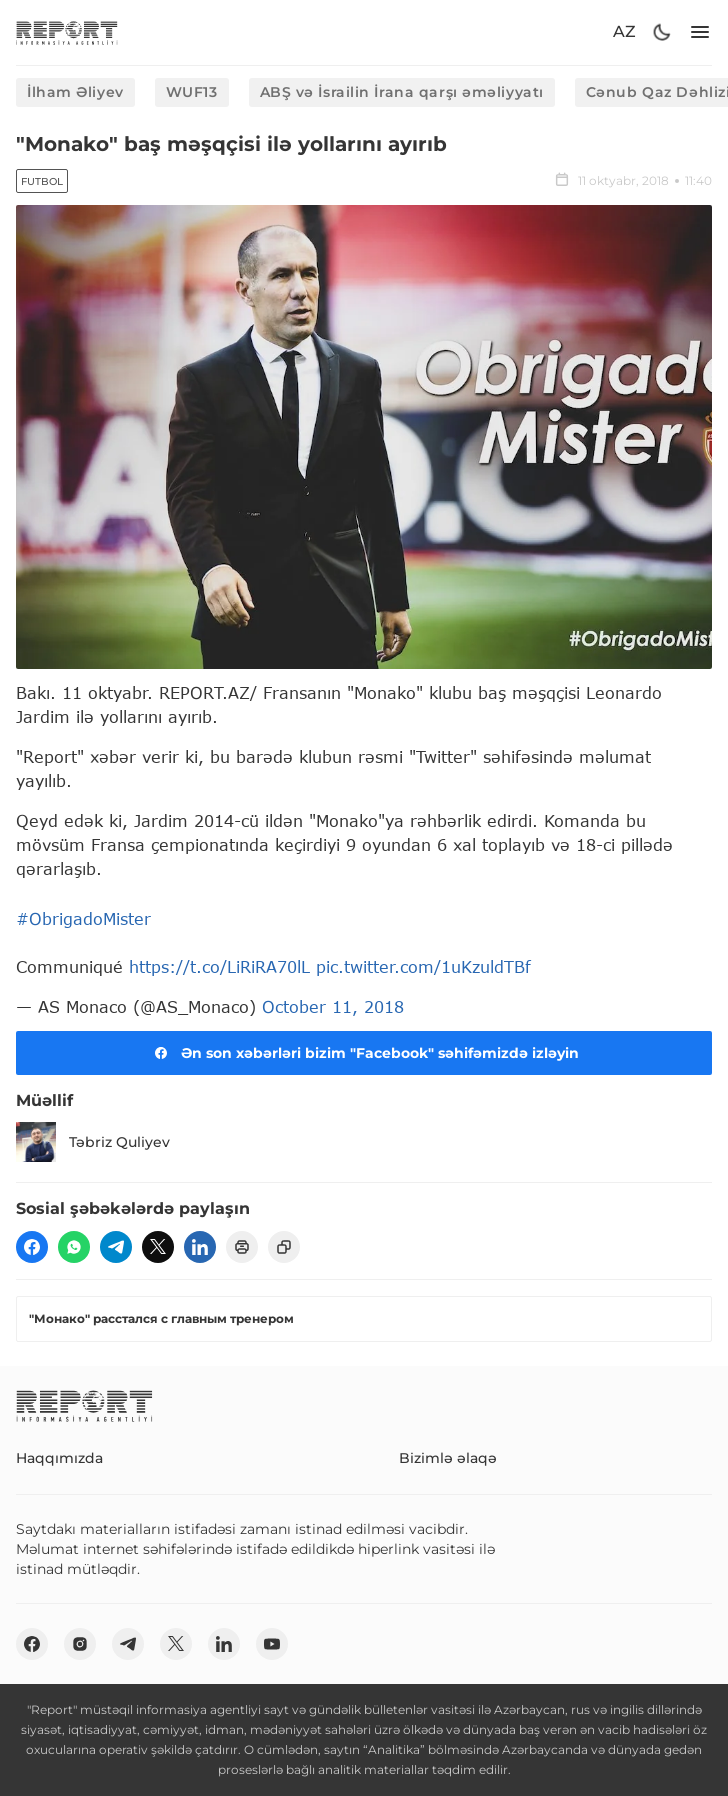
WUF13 (192, 92)
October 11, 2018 (333, 1006)
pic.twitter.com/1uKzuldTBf (423, 966)
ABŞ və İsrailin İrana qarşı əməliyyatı (402, 92)
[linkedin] (200, 1247)
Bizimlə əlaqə (448, 1458)
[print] (242, 1247)
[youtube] (272, 1644)
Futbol (42, 181)
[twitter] (158, 1247)
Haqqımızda (59, 1458)
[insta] (80, 1644)
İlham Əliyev (75, 92)
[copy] (284, 1247)
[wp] (74, 1247)
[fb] (32, 1247)
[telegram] (116, 1247)
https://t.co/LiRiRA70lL (219, 966)
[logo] (67, 32)
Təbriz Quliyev (93, 1142)
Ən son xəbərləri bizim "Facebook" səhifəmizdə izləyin (364, 1053)
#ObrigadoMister (83, 918)
